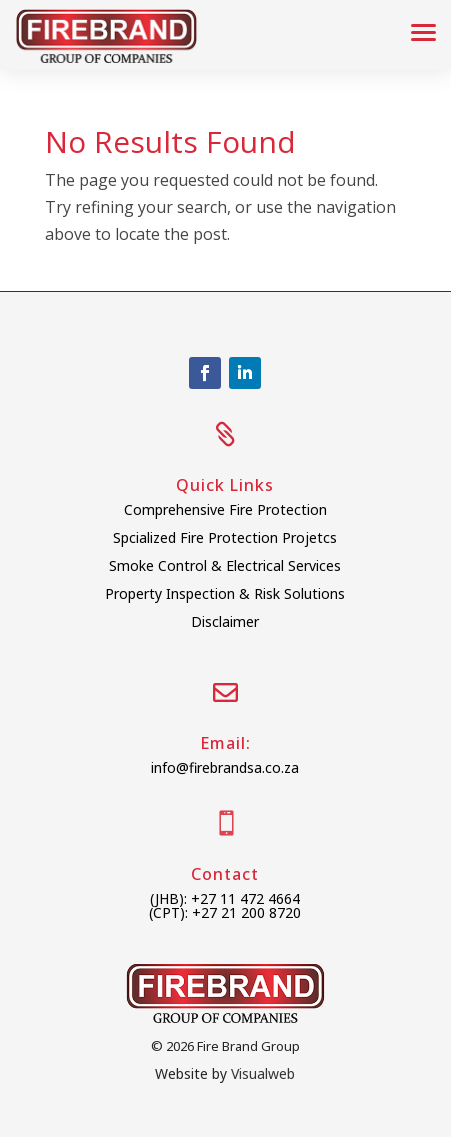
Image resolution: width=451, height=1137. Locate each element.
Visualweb (263, 1073)
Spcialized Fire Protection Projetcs (225, 537)
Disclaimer (225, 621)
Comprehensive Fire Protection (225, 509)
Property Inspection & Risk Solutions (225, 593)
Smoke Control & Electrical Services (225, 565)
